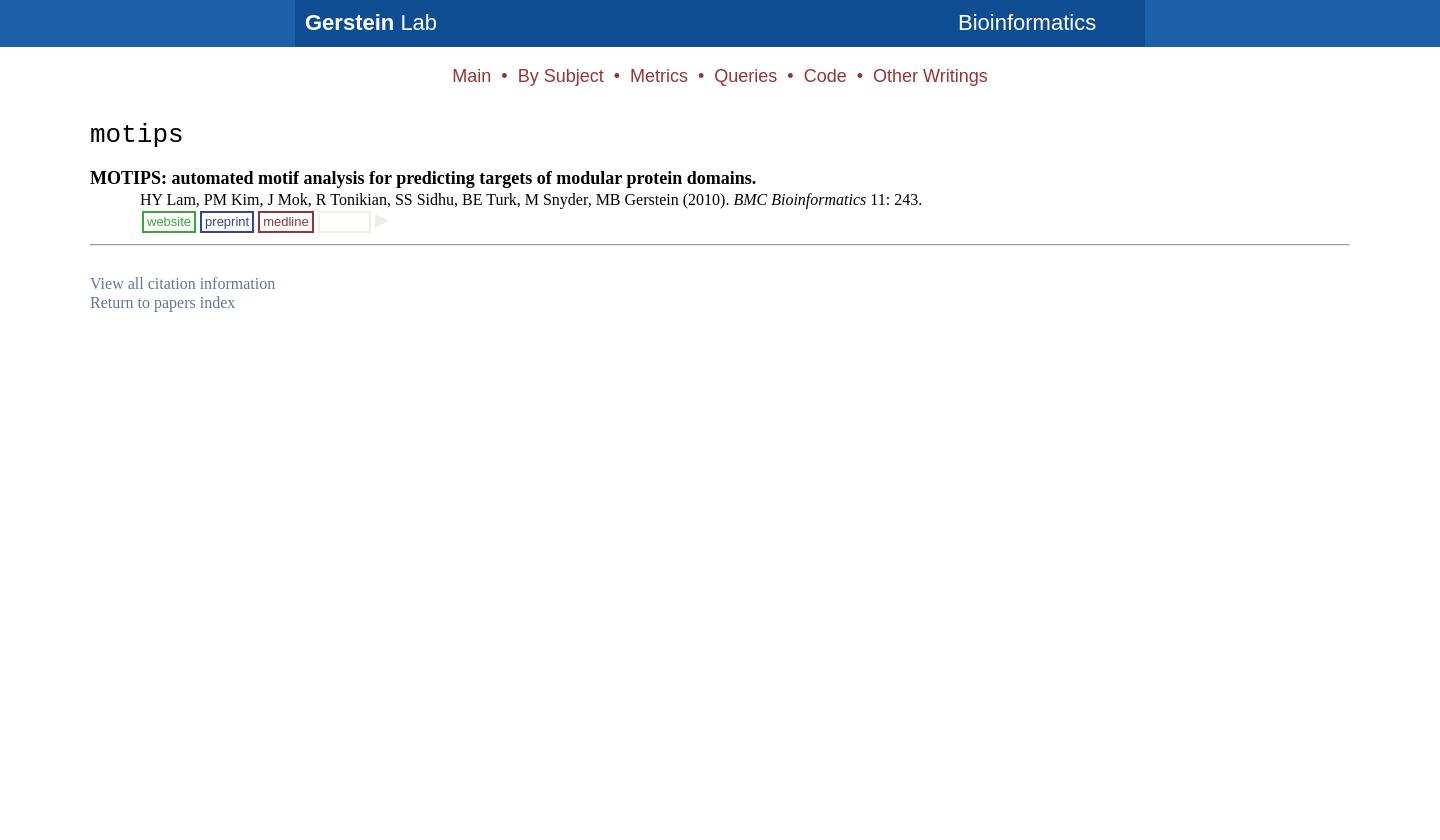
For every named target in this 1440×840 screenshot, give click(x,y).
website (169, 221)
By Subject (561, 76)
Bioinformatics (1027, 22)
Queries (745, 76)
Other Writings (930, 76)
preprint (227, 221)
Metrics (659, 76)
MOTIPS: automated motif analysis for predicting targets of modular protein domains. (423, 178)
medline (286, 221)
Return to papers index (162, 302)
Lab (371, 22)
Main (471, 76)
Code (825, 76)
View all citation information (182, 283)
